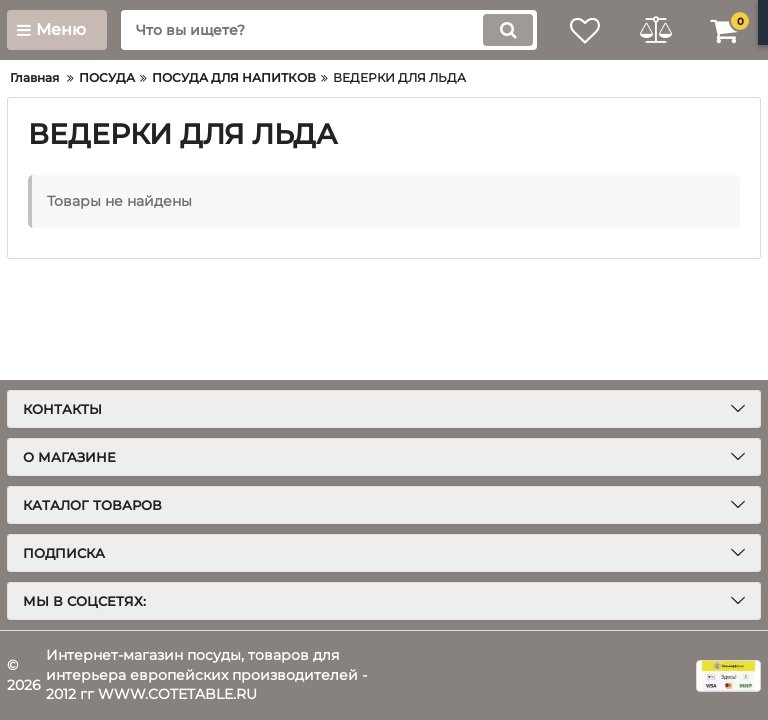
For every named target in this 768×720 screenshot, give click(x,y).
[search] (329, 30)
